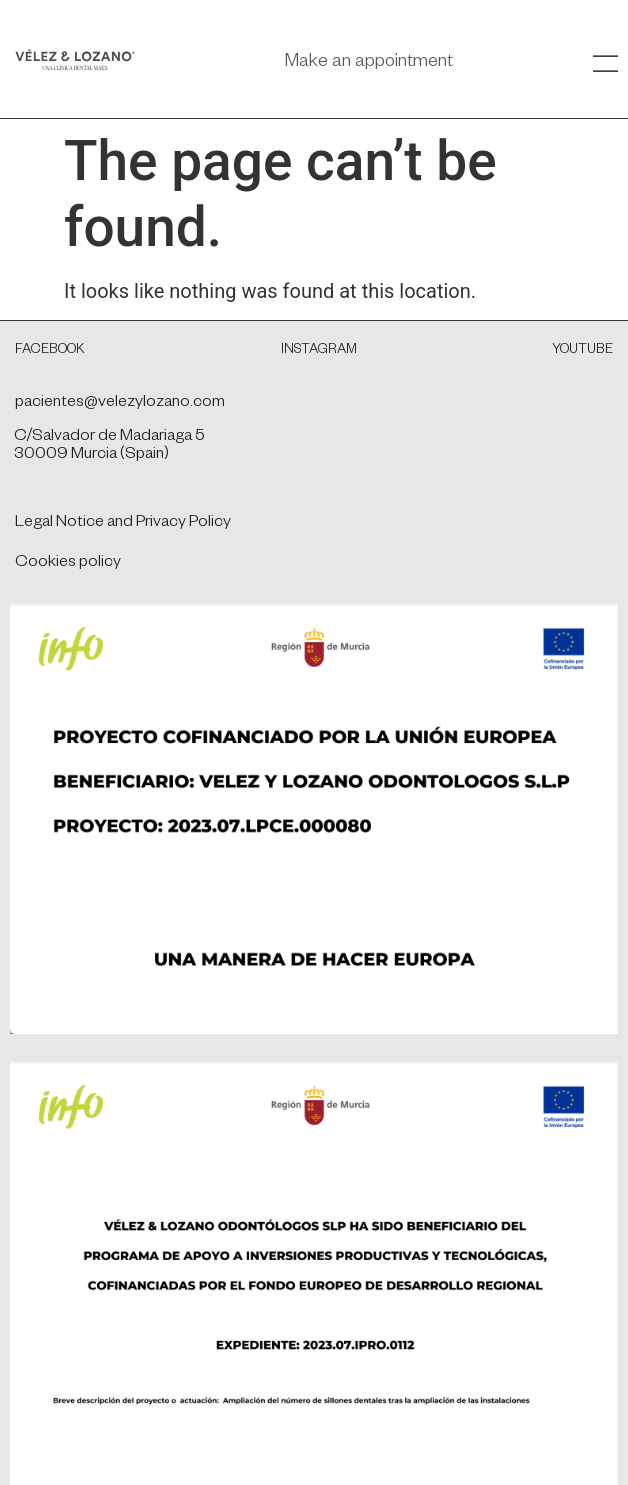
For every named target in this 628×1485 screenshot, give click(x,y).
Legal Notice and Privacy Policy (123, 524)
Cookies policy (68, 564)
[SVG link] (75, 59)
